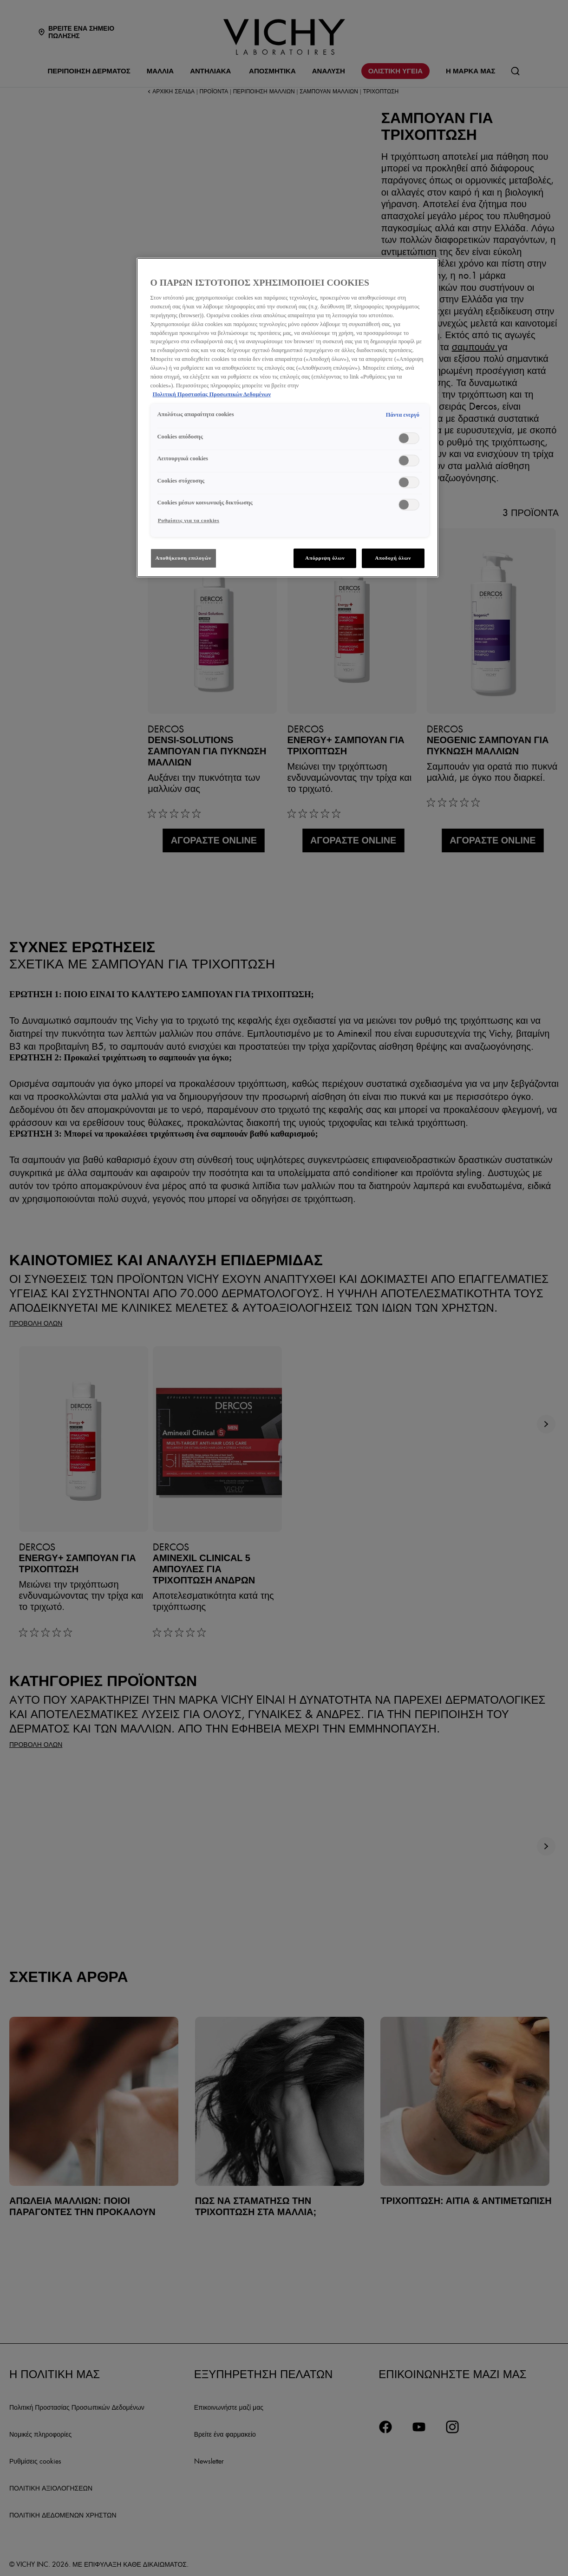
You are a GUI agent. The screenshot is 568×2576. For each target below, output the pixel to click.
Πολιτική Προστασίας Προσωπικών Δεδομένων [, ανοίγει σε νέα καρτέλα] (212, 394)
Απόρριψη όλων (325, 558)
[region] (287, 417)
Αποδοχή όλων (393, 558)
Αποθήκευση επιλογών (184, 558)
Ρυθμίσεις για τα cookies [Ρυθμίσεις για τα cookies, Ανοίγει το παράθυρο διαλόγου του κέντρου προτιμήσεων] (189, 520)
